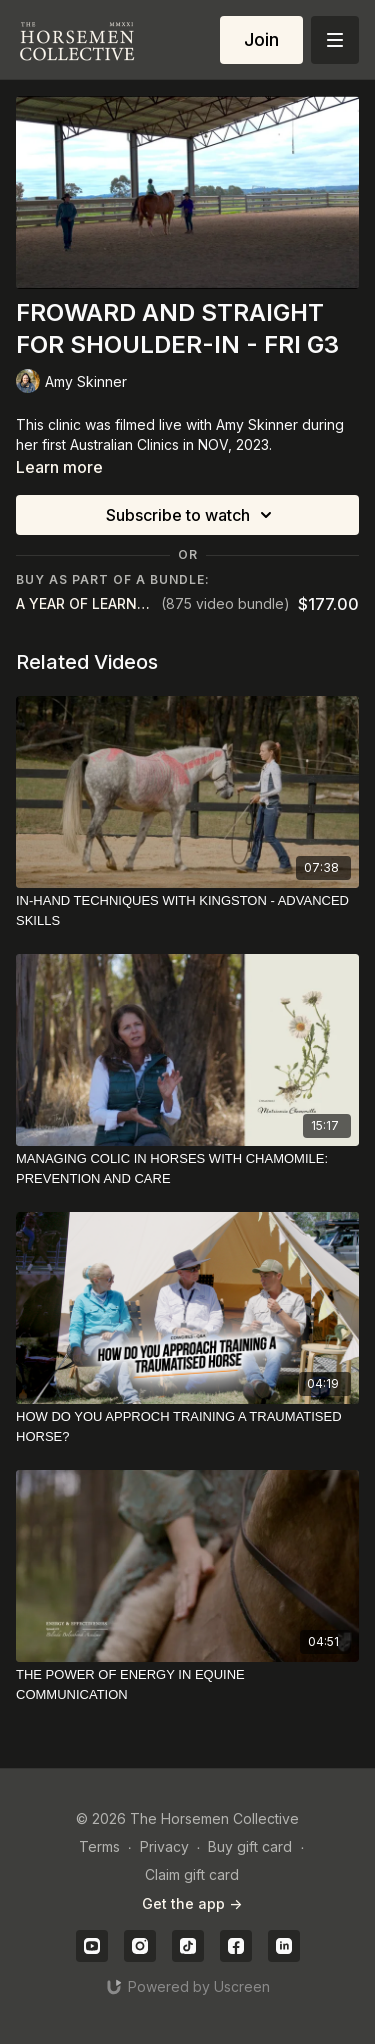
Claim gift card (192, 1874)
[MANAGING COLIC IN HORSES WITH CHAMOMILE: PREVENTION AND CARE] (187, 1168)
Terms (99, 1846)
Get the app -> (192, 1903)
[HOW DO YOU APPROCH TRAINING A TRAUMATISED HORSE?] (187, 1426)
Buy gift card (250, 1846)
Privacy (164, 1846)
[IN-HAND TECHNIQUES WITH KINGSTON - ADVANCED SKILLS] (187, 910)
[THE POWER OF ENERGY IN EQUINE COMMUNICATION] (187, 1684)
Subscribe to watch (192, 515)
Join (261, 39)
